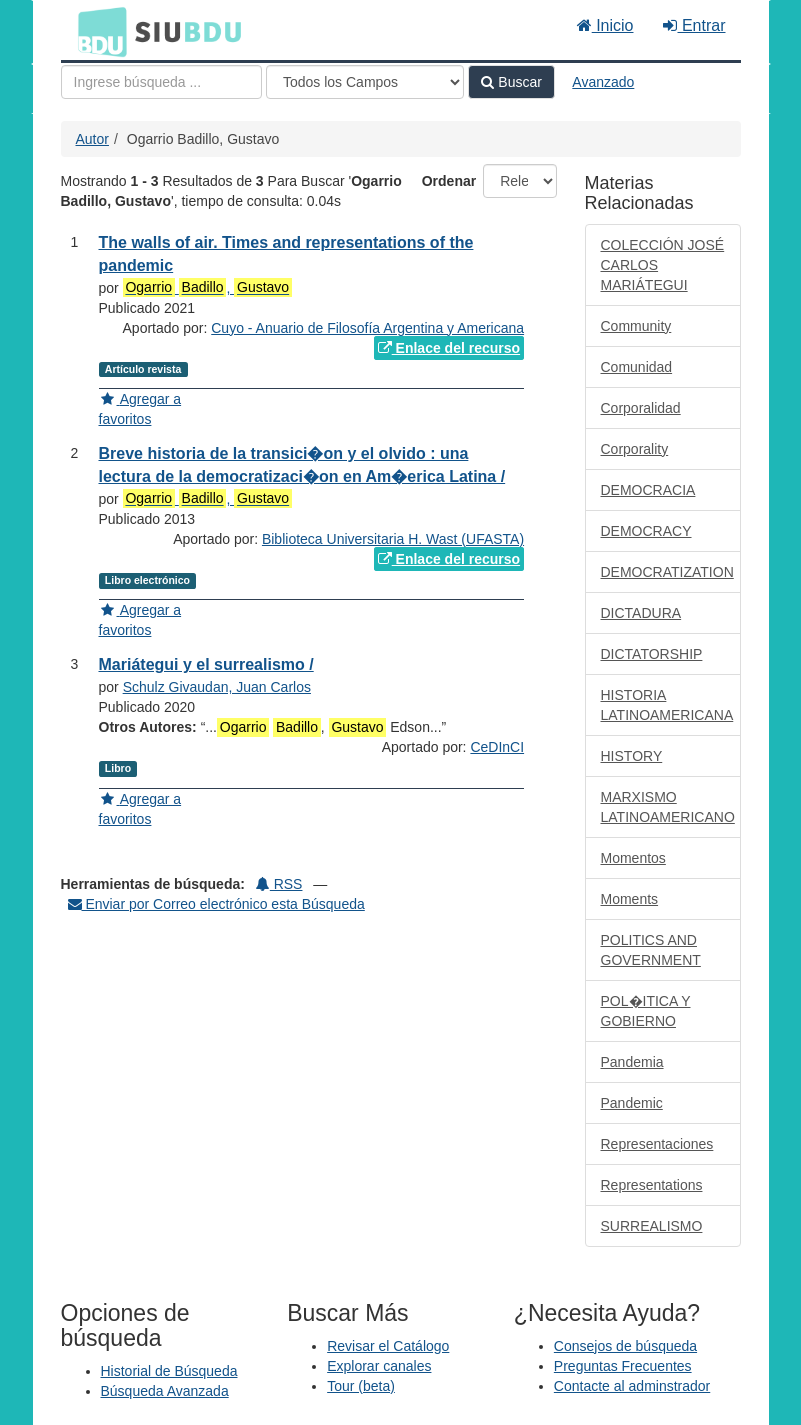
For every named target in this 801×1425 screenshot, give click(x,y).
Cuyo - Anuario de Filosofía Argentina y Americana (367, 328)
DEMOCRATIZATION (667, 572)
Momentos (633, 858)
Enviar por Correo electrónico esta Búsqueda (216, 904)
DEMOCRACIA (648, 490)
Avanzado (603, 82)
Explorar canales (379, 1366)
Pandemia (632, 1062)
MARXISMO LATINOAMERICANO (668, 807)
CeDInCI (497, 747)
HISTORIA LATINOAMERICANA (667, 705)
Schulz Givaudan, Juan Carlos (217, 687)
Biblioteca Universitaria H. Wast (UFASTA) (393, 539)
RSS (279, 884)
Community (636, 326)
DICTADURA (641, 613)
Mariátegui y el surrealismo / (206, 664)
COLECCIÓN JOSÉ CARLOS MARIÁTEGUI (663, 265)
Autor (92, 139)
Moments (630, 899)
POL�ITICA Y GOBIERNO (646, 1011)
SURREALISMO (652, 1226)
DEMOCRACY (646, 531)
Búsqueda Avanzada (165, 1391)
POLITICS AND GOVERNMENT (651, 950)
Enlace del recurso (449, 348)
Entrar (694, 25)
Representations (652, 1185)
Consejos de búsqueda (625, 1346)
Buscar (511, 82)
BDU (97, 31)
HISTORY (632, 756)
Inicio (605, 25)
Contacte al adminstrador (632, 1386)
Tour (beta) (361, 1386)
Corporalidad (641, 408)
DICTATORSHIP (652, 654)
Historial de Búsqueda (169, 1371)
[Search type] (365, 82)
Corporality (635, 449)
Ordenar (449, 181)
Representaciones (657, 1144)
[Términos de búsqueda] (161, 82)
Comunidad (637, 367)
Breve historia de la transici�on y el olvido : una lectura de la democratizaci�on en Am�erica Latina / (302, 465)
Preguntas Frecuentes (623, 1366)
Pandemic (632, 1103)
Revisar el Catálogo (388, 1346)
